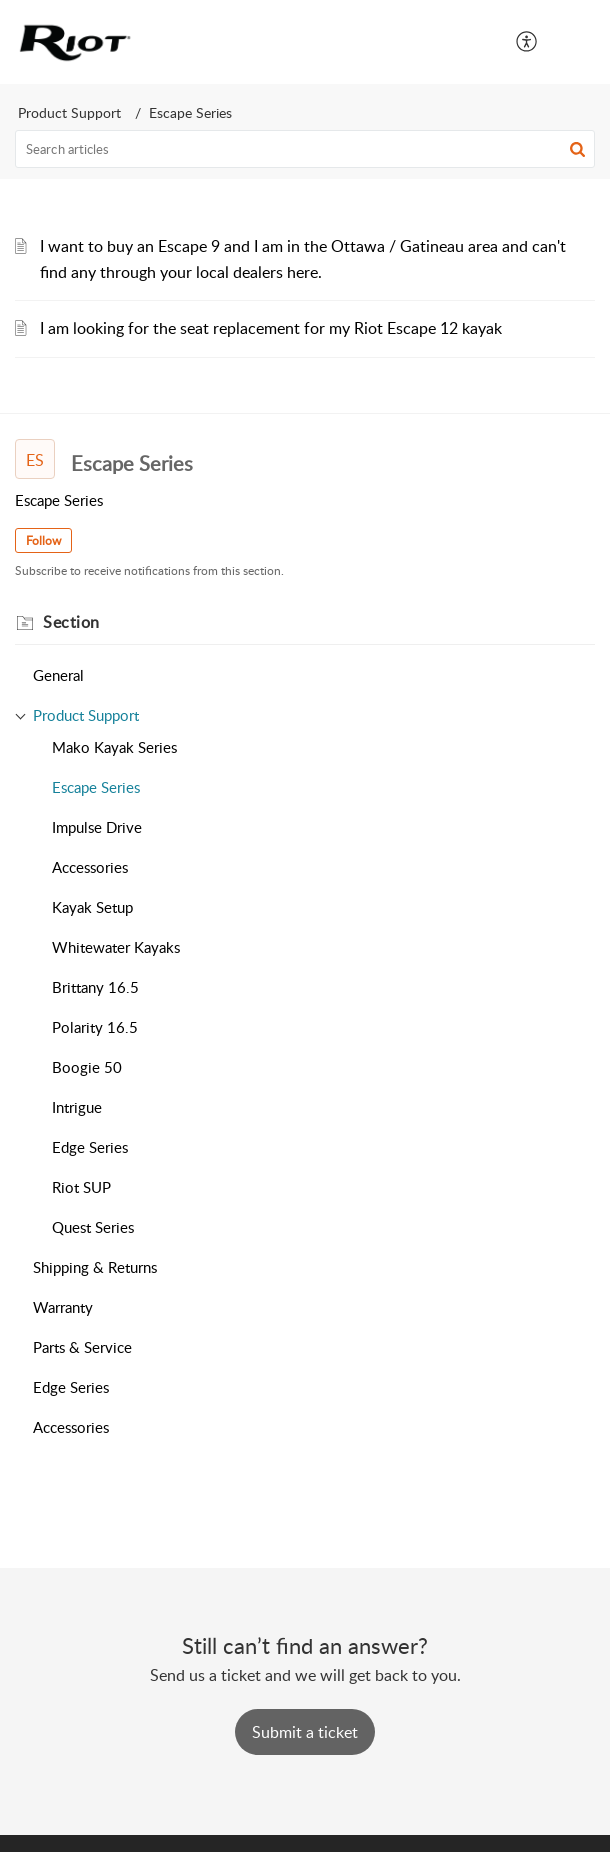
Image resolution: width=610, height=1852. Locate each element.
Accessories (90, 867)
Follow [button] (43, 540)
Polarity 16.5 (95, 1027)
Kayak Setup (92, 907)
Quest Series (93, 1227)
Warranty (63, 1307)
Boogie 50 (87, 1067)
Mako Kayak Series (114, 747)
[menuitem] (527, 42)
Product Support (69, 112)
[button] (527, 42)
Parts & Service (82, 1347)
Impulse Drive (97, 827)
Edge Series (90, 1147)
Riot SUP (81, 1187)
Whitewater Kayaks (116, 947)
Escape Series (96, 787)
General (58, 675)
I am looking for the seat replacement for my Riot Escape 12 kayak (271, 328)
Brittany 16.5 (95, 987)
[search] (305, 149)
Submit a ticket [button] (305, 1732)
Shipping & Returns (95, 1267)
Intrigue (77, 1107)
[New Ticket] (305, 1732)
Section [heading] (71, 622)
